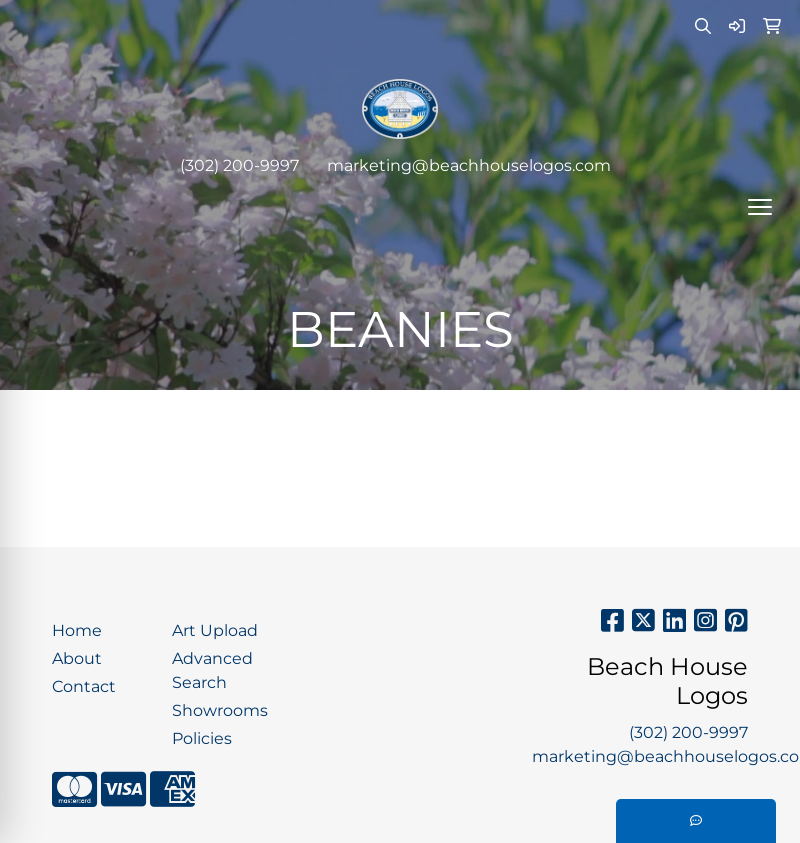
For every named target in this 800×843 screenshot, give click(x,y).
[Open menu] (760, 207)
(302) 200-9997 (239, 165)
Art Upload (215, 630)
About (77, 658)
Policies (202, 738)
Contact (84, 686)
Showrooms (220, 710)
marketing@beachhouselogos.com (469, 165)
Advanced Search (212, 670)
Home (77, 630)
